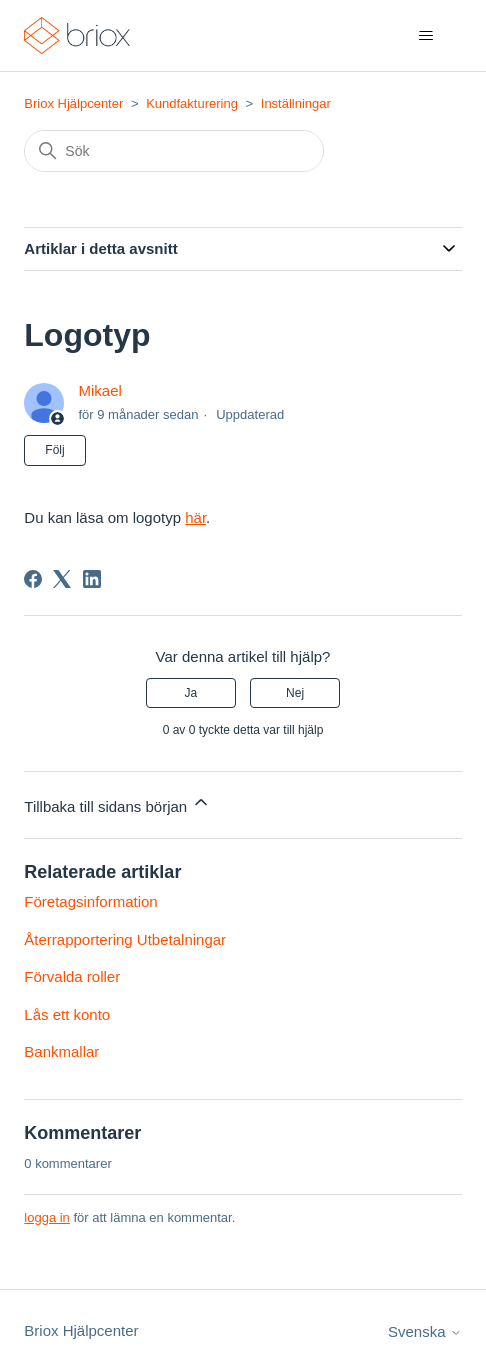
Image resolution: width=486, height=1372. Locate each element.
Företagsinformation (90, 901)
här (195, 517)
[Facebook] (33, 579)
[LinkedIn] (92, 579)
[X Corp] (62, 579)
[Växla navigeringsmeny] (426, 36)
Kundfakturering (192, 103)
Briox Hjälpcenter (73, 103)
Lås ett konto (67, 1014)
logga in (47, 1217)
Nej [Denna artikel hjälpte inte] (295, 693)
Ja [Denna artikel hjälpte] (191, 693)
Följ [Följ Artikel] (54, 450)
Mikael (99, 390)
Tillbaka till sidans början (117, 803)
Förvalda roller (72, 976)
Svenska (425, 1331)
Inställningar (296, 103)
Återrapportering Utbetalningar (125, 939)
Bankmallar (61, 1051)
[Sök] (174, 151)
